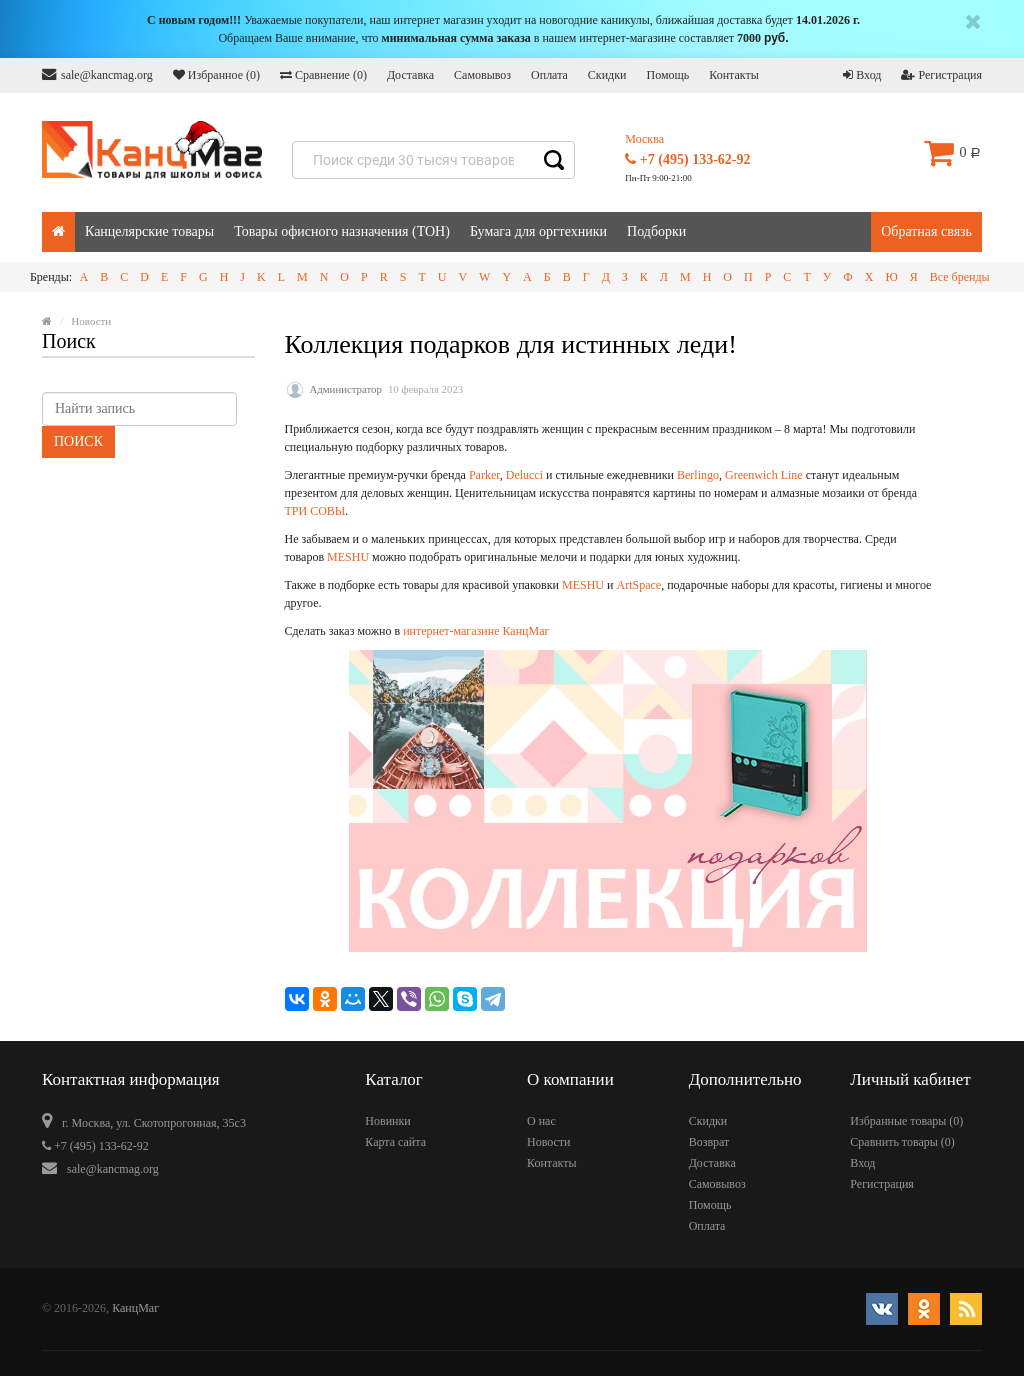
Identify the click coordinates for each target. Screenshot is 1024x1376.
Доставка (410, 75)
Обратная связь (926, 231)
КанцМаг (135, 1308)
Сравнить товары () (902, 1142)
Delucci (524, 475)
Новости (549, 1142)
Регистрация (941, 75)
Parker (484, 475)
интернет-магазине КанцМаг (476, 631)
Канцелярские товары (149, 231)
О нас (541, 1121)
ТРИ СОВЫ (315, 511)
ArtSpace (638, 585)
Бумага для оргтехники (538, 231)
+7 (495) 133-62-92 (687, 159)
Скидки (607, 75)
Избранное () (216, 75)
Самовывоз (482, 75)
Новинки (387, 1121)
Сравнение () (323, 75)
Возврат (709, 1142)
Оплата (549, 75)
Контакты (734, 75)
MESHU (348, 557)
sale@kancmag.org (97, 74)
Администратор (346, 389)
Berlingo (698, 475)
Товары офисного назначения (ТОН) (342, 231)
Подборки (656, 231)
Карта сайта (395, 1142)
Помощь (667, 75)
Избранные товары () (906, 1121)
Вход (862, 75)
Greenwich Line (764, 475)
